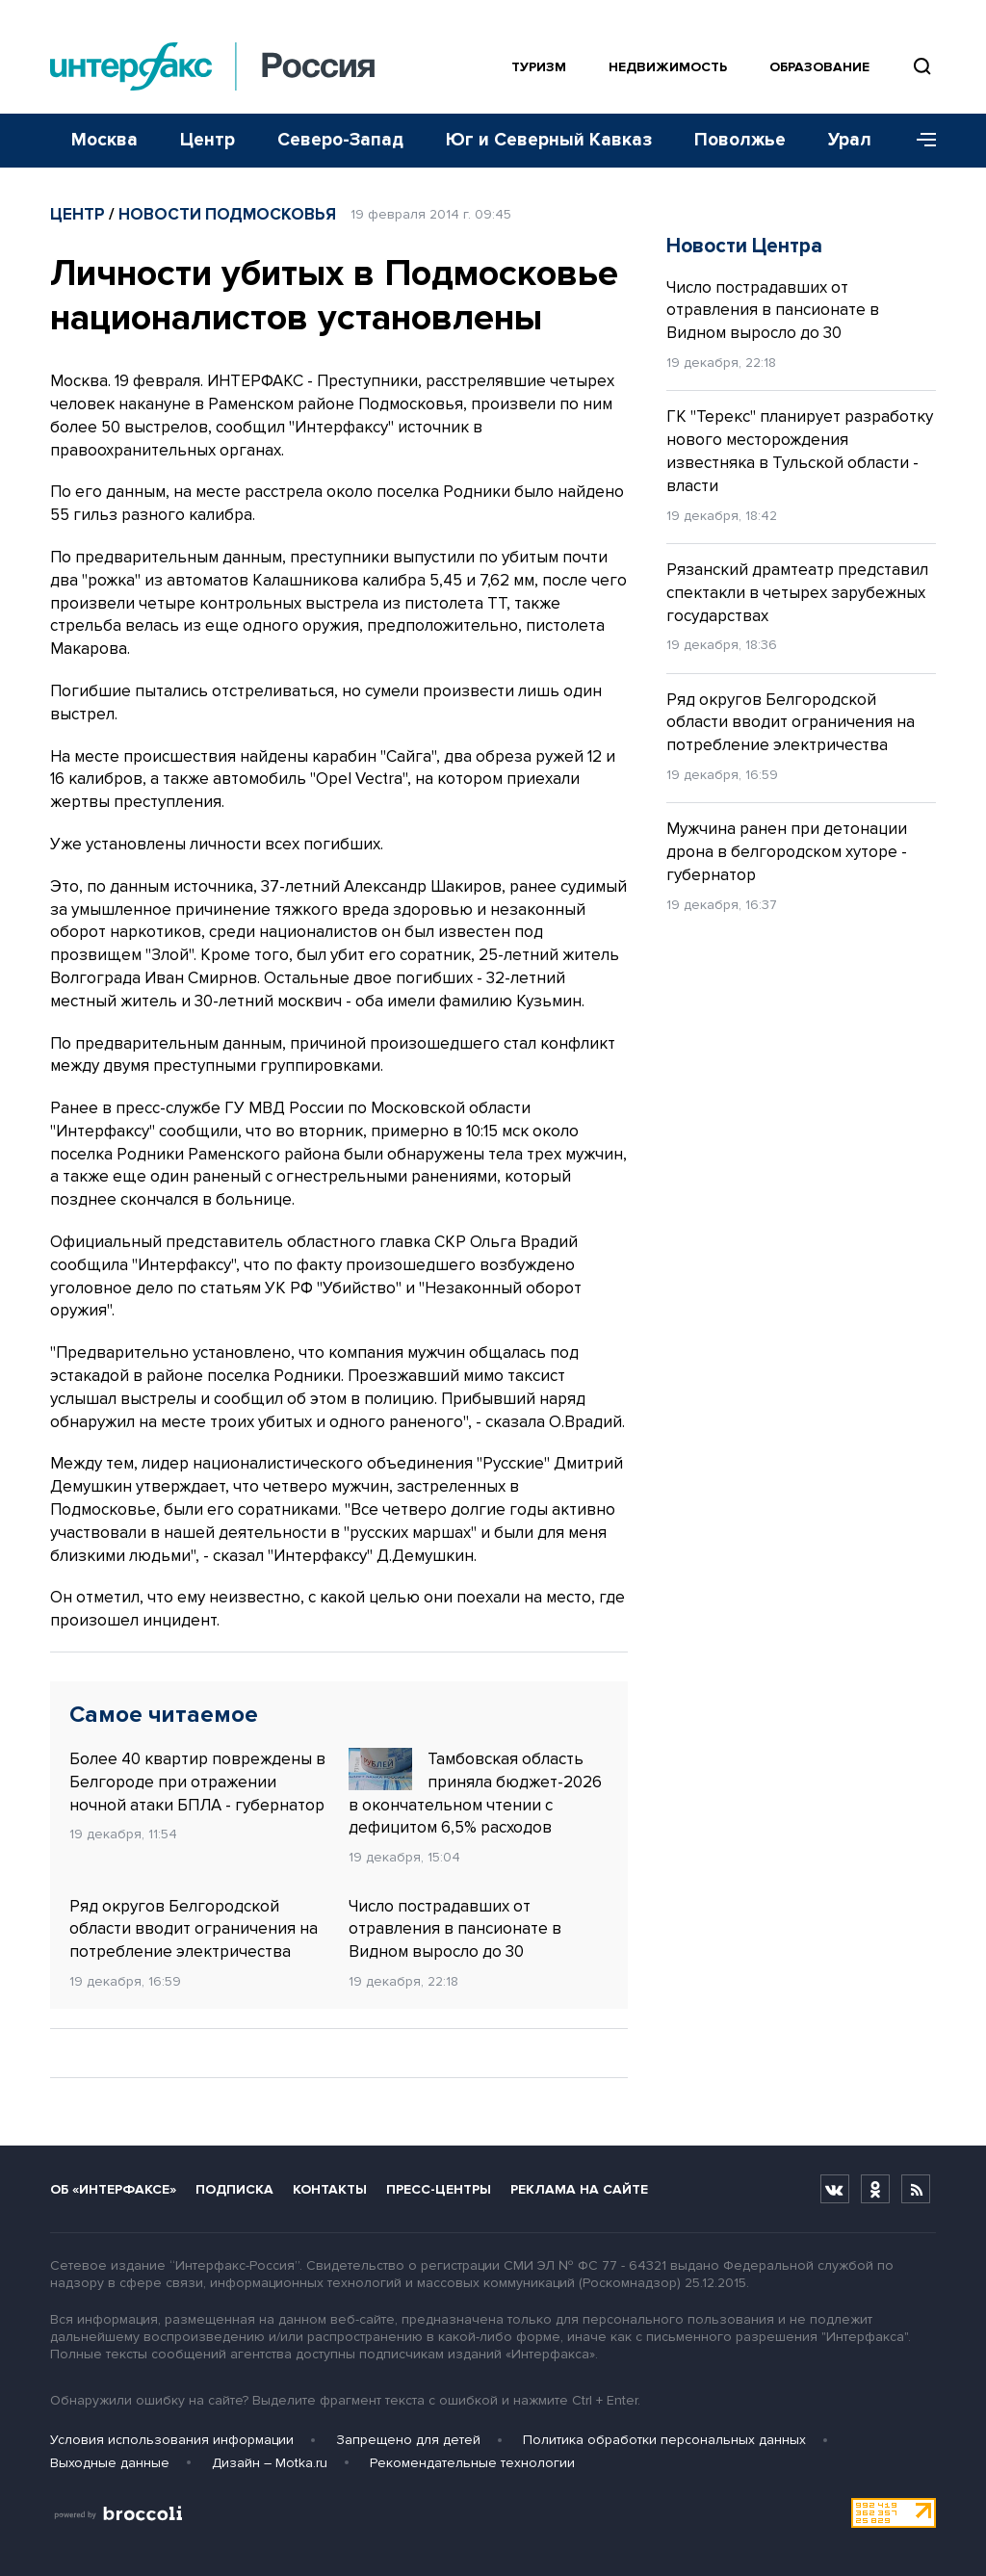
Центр (207, 140)
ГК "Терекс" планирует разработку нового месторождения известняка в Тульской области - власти (799, 450)
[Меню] (919, 140)
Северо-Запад (340, 140)
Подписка (234, 2189)
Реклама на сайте (579, 2189)
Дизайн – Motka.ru (269, 2463)
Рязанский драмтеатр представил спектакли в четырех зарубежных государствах (797, 592)
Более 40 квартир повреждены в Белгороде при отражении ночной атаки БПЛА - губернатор (197, 1782)
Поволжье (740, 140)
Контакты (330, 2189)
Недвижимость (668, 67)
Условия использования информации (172, 2440)
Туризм (538, 67)
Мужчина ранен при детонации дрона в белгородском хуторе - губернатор (786, 852)
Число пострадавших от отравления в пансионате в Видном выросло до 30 (455, 1929)
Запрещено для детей (408, 2440)
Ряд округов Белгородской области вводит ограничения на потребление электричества (193, 1929)
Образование (819, 67)
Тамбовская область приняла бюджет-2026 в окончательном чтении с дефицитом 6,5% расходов (475, 1792)
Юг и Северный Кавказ (549, 140)
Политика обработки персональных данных (664, 2440)
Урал (849, 140)
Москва (104, 140)
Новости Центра (744, 246)
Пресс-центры (438, 2189)
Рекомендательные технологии (472, 2463)
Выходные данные (109, 2463)
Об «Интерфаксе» (113, 2189)
